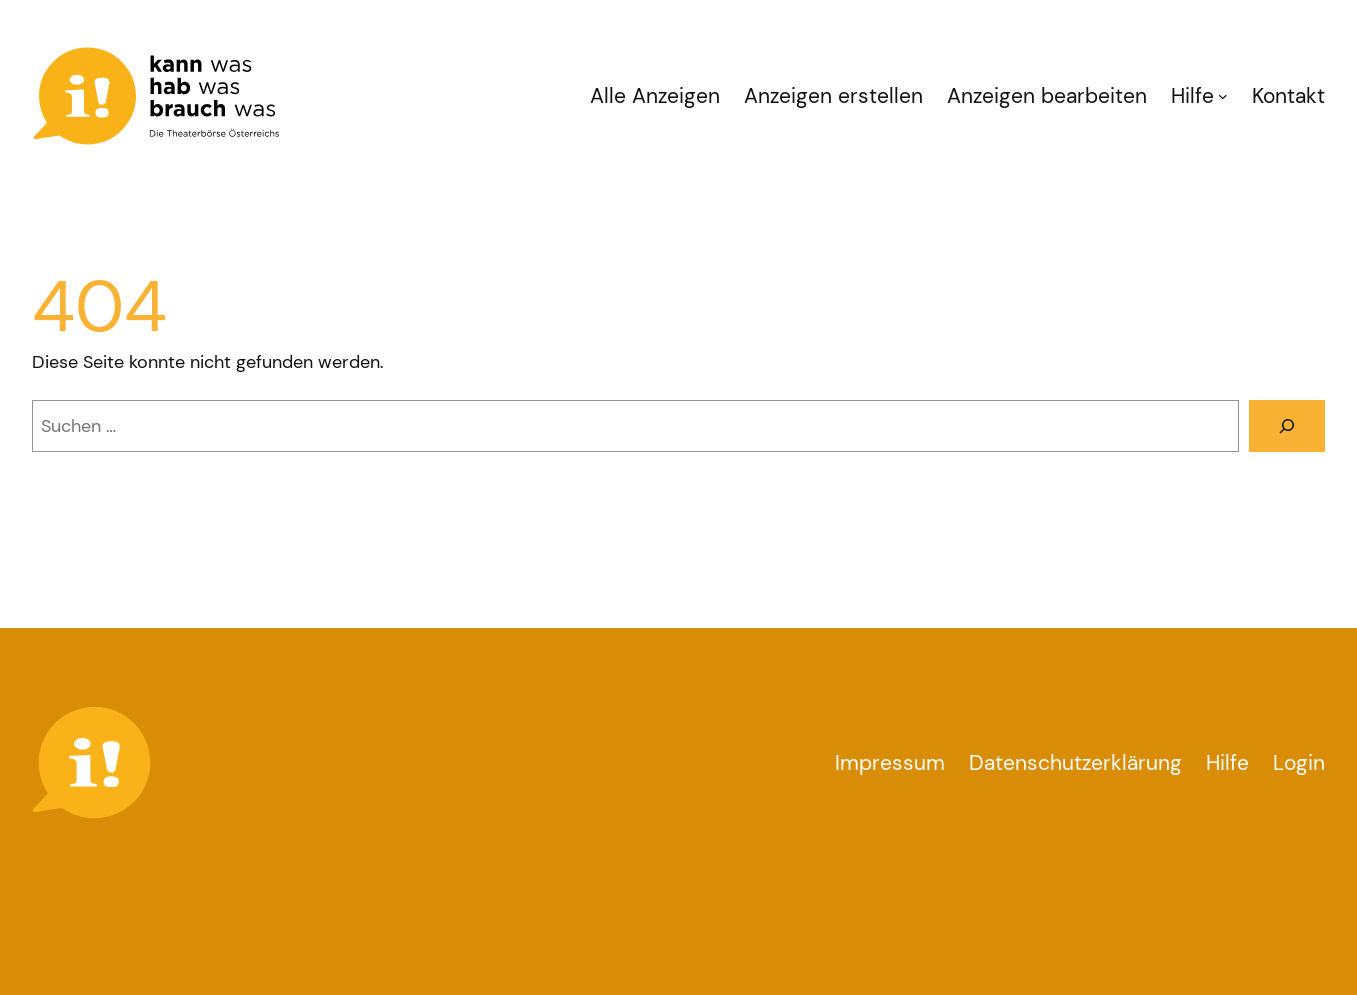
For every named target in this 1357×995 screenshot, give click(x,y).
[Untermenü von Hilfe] (1223, 96)
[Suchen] (1287, 426)
